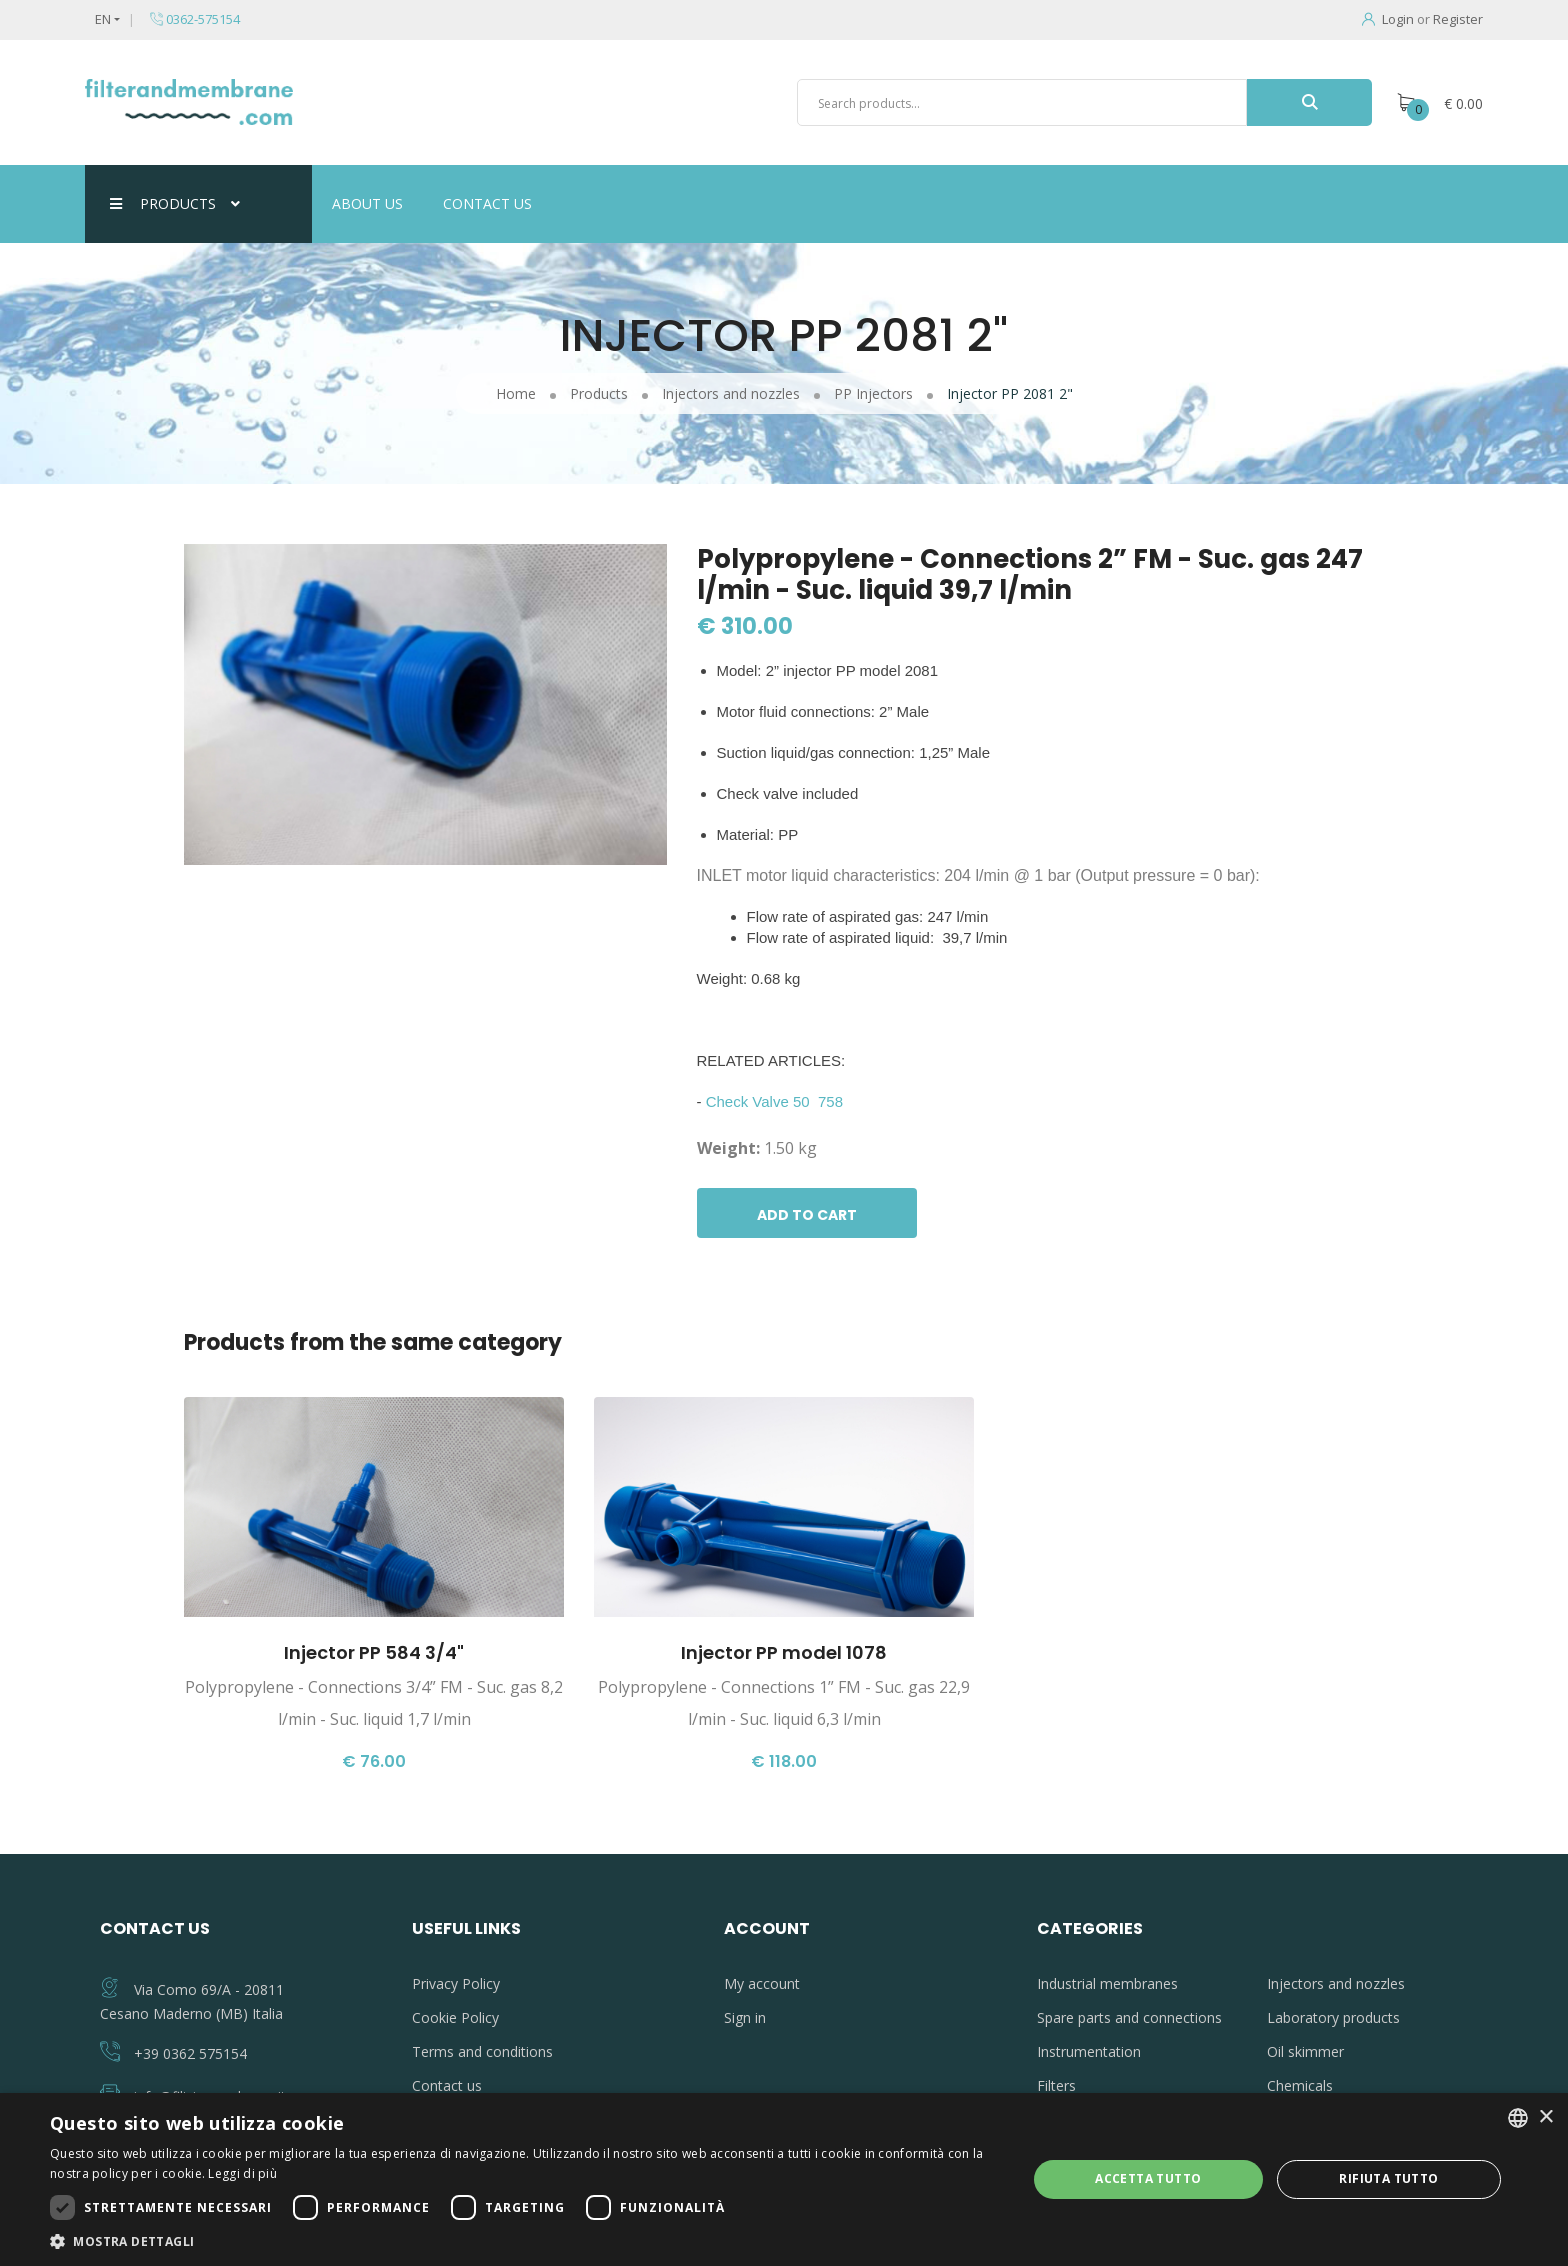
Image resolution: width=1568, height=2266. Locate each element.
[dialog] (784, 2179)
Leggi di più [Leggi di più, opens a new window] (242, 2173)
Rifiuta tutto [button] (1388, 2178)
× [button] (1545, 2117)
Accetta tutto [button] (1148, 2178)
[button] (524, 2241)
